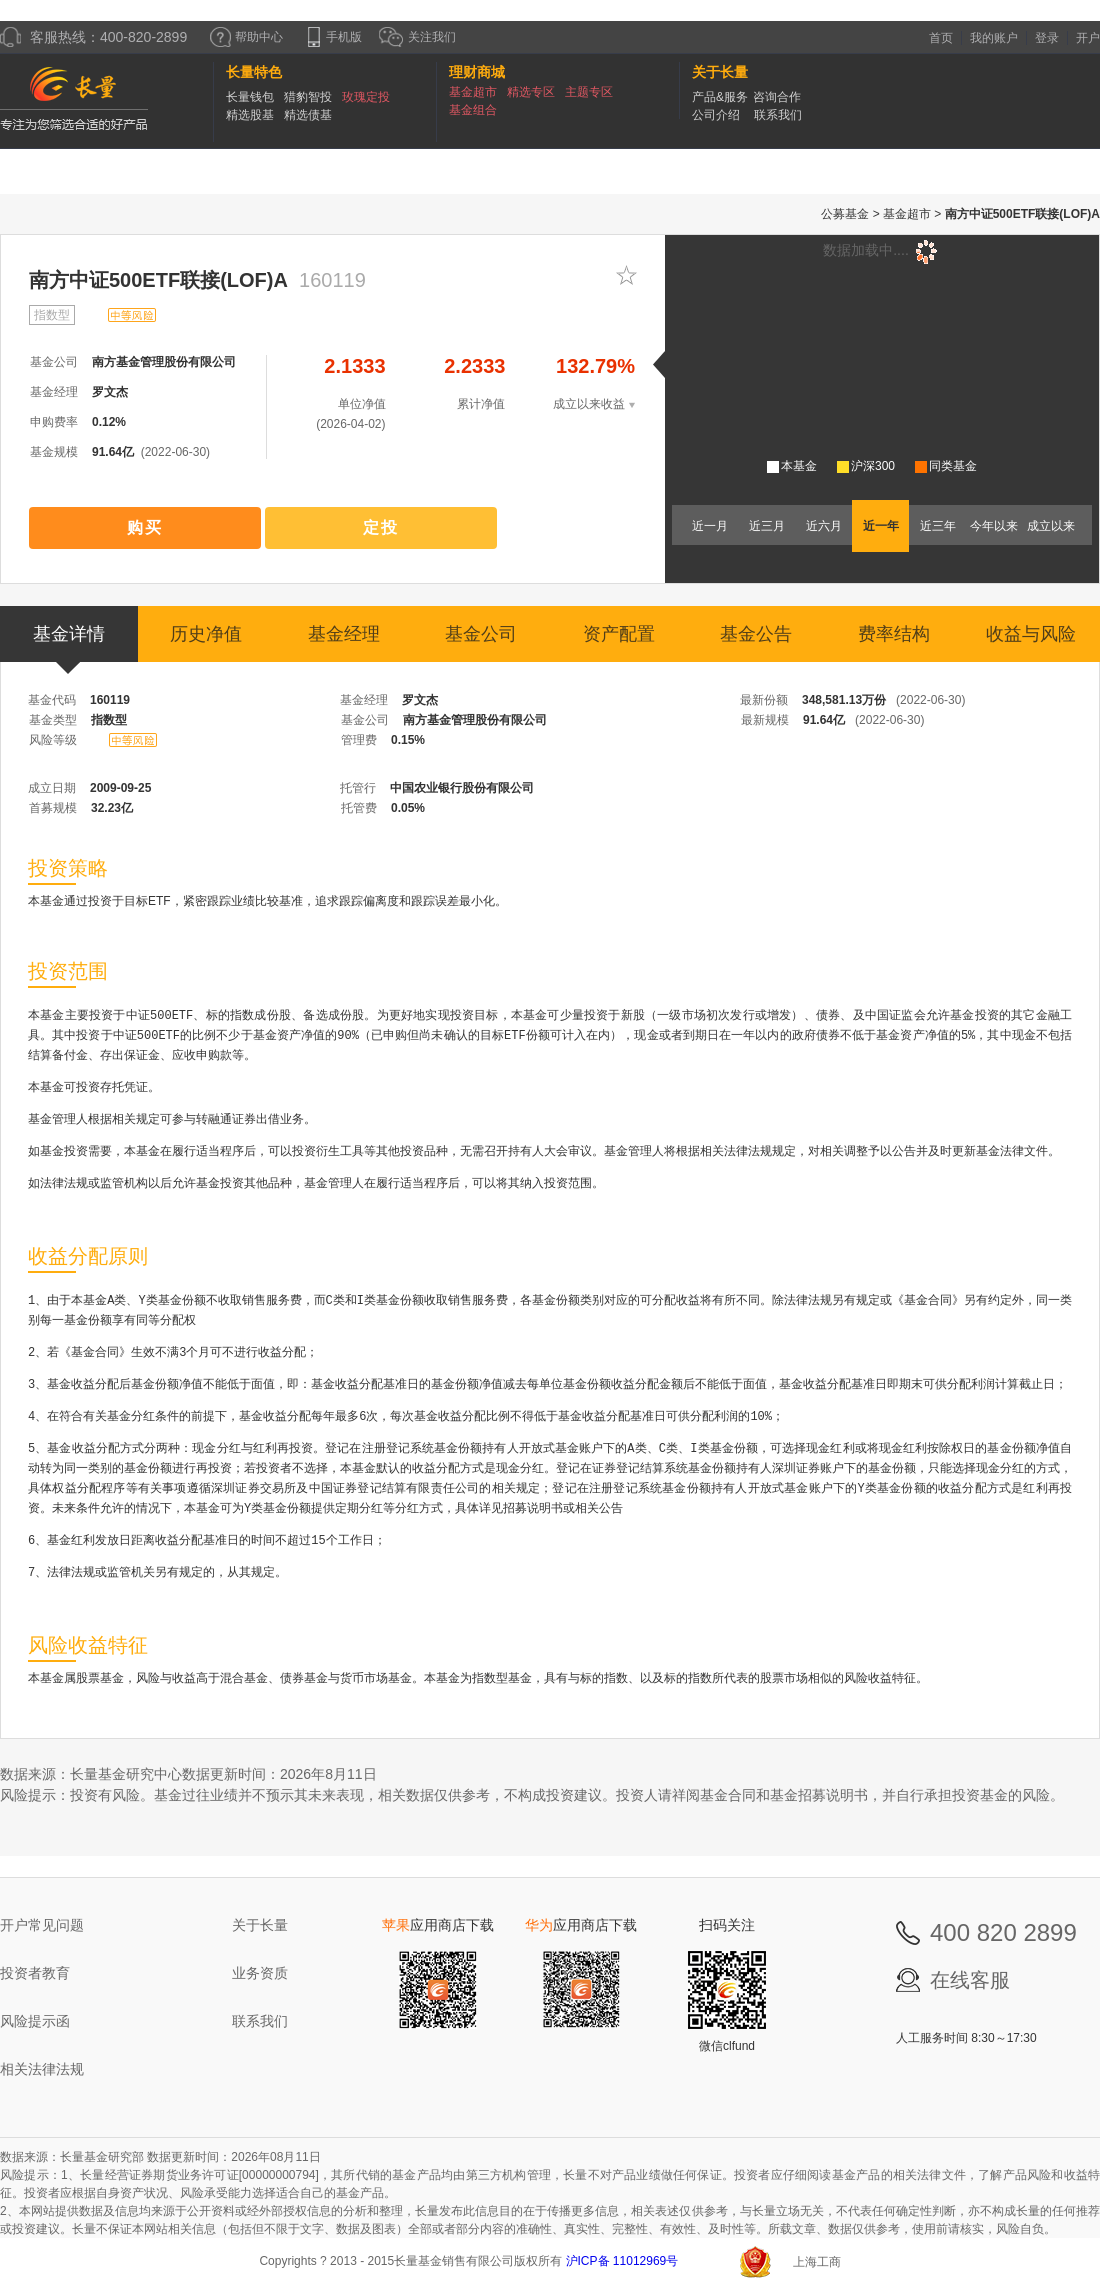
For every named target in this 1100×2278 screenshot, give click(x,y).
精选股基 (250, 115)
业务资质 (260, 1973)
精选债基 (308, 115)
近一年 (881, 526)
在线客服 (970, 1980)
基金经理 (344, 634)
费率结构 (894, 634)
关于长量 (260, 1925)
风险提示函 (35, 2021)
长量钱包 (250, 97)
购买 (145, 527)
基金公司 (481, 634)
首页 (941, 38)
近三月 (767, 526)
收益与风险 (1031, 634)
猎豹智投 (308, 97)
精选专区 (531, 92)
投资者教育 (35, 1973)
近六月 (824, 526)
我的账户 (994, 38)
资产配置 (619, 634)
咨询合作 (777, 97)
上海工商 (817, 2262)
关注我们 (417, 37)
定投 (381, 527)
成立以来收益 (594, 404)
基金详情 (69, 643)
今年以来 (994, 526)
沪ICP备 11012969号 (624, 2261)
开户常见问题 (42, 1925)
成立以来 (1051, 526)
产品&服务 (720, 97)
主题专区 (589, 92)
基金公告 (756, 634)
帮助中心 (246, 37)
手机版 (335, 37)
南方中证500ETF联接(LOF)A (158, 280)
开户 (1088, 38)
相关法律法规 (42, 2069)
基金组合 (473, 110)
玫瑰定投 (366, 97)
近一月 (710, 526)
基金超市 (473, 92)
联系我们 (778, 115)
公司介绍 (716, 115)
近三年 (938, 526)
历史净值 (206, 634)
